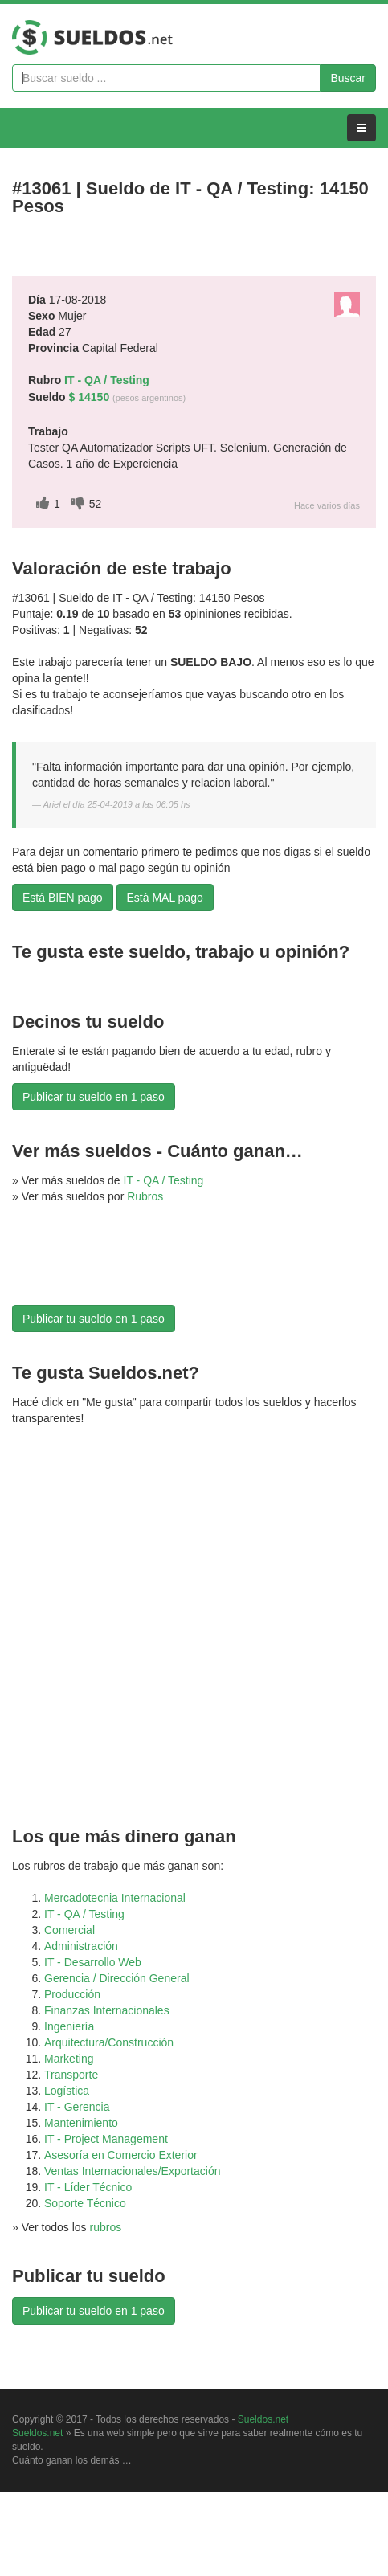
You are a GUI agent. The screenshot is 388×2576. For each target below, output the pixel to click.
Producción (72, 1994)
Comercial (69, 1930)
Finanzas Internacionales (106, 2010)
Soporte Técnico (85, 2203)
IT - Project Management (106, 2138)
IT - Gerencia (76, 2106)
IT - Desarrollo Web (92, 1962)
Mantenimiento (81, 2122)
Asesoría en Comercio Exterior (121, 2155)
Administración (81, 1946)
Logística (66, 2090)
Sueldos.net (263, 2419)
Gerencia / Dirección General (117, 1978)
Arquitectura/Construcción (109, 2042)
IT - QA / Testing (164, 1180)
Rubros (145, 1196)
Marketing (68, 2058)
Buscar (348, 78)
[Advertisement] (92, 1265)
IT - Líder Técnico (88, 2187)
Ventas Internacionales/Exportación (132, 2171)
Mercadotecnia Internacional (115, 1897)
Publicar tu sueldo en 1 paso (93, 1096)
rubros (106, 2227)
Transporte (71, 2074)
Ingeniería (69, 2026)
